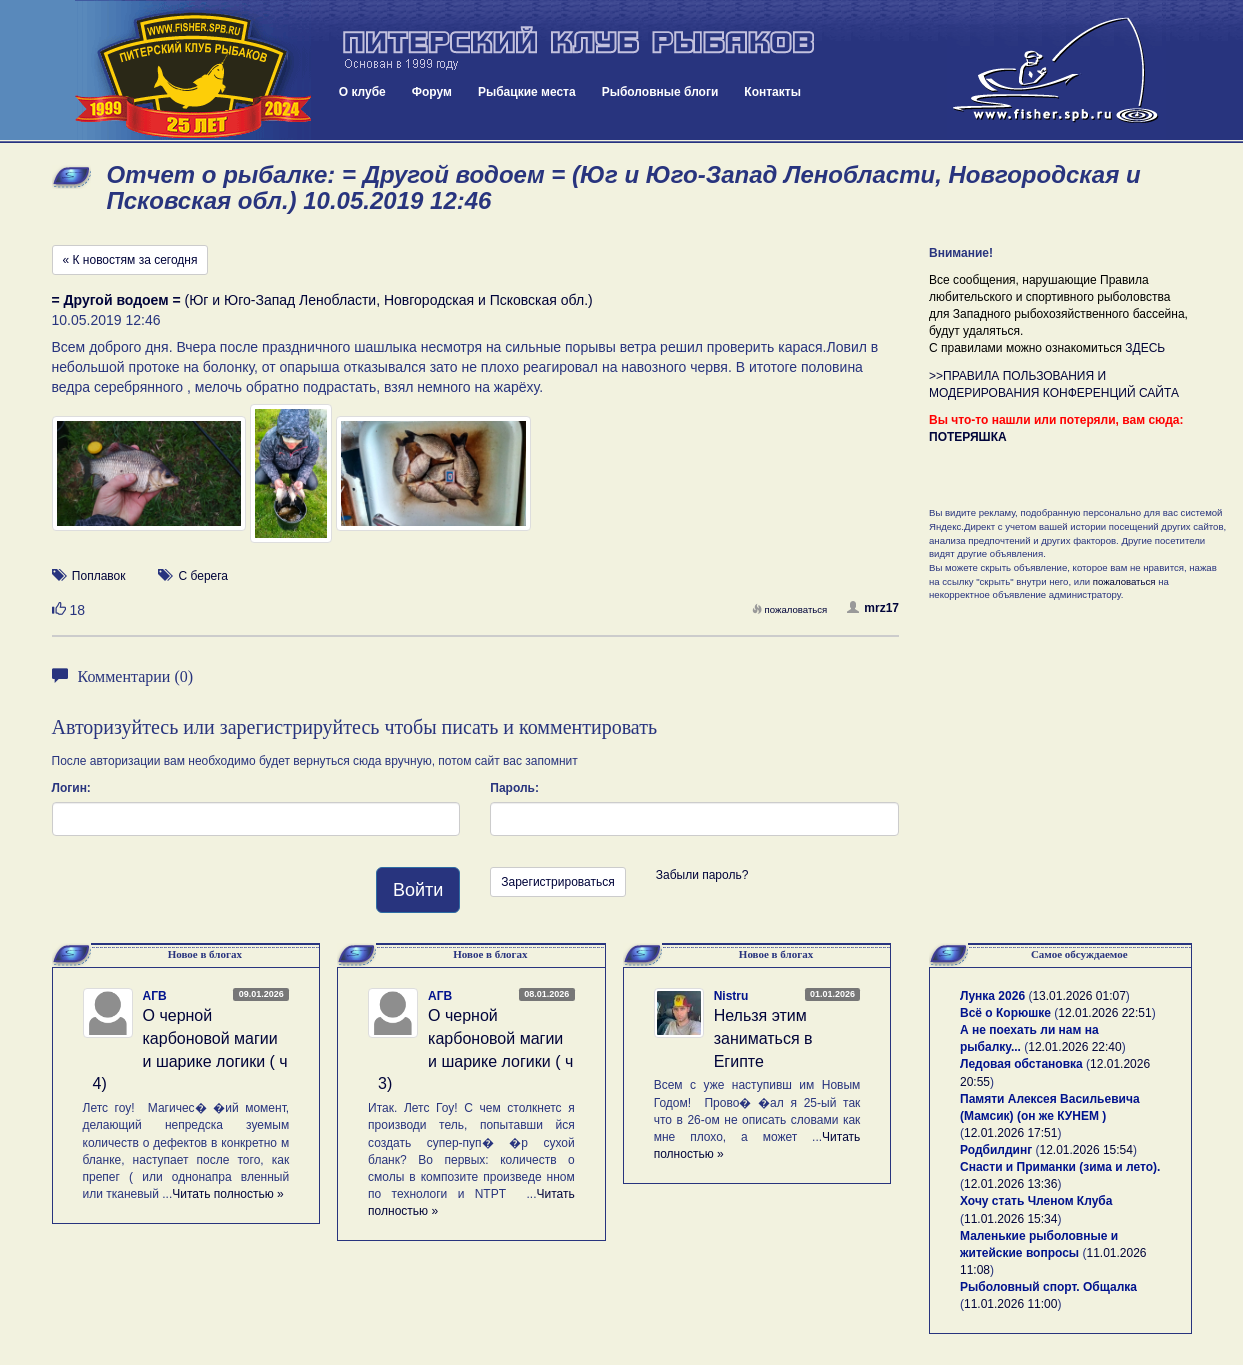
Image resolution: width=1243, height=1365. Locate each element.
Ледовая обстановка (1021, 1064)
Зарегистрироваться (557, 882)
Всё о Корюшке (1005, 1013)
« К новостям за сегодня (130, 260)
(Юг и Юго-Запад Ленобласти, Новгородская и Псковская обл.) (322, 300)
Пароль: (514, 788)
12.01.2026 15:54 (1086, 1150)
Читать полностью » (228, 1194)
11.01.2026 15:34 (1010, 1219)
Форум (432, 92)
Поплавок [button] (99, 576)
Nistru (731, 996)
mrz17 (873, 608)
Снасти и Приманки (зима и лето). (1060, 1167)
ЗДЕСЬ (1145, 348)
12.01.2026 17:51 (1010, 1133)
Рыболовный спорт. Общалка (1048, 1287)
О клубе (362, 92)
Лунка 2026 (992, 996)
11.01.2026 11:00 (1010, 1304)
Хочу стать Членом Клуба (1036, 1201)
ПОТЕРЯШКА (968, 437)
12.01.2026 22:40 (1074, 1047)
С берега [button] (204, 576)
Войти (418, 890)
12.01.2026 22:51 (1104, 1013)
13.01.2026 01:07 (1078, 996)
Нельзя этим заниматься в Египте (763, 1038)
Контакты (772, 92)
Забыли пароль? (702, 875)
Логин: (71, 788)
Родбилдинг (996, 1150)
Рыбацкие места (527, 92)
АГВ (155, 996)
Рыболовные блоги (660, 92)
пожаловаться (790, 609)
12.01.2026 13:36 (1010, 1184)
